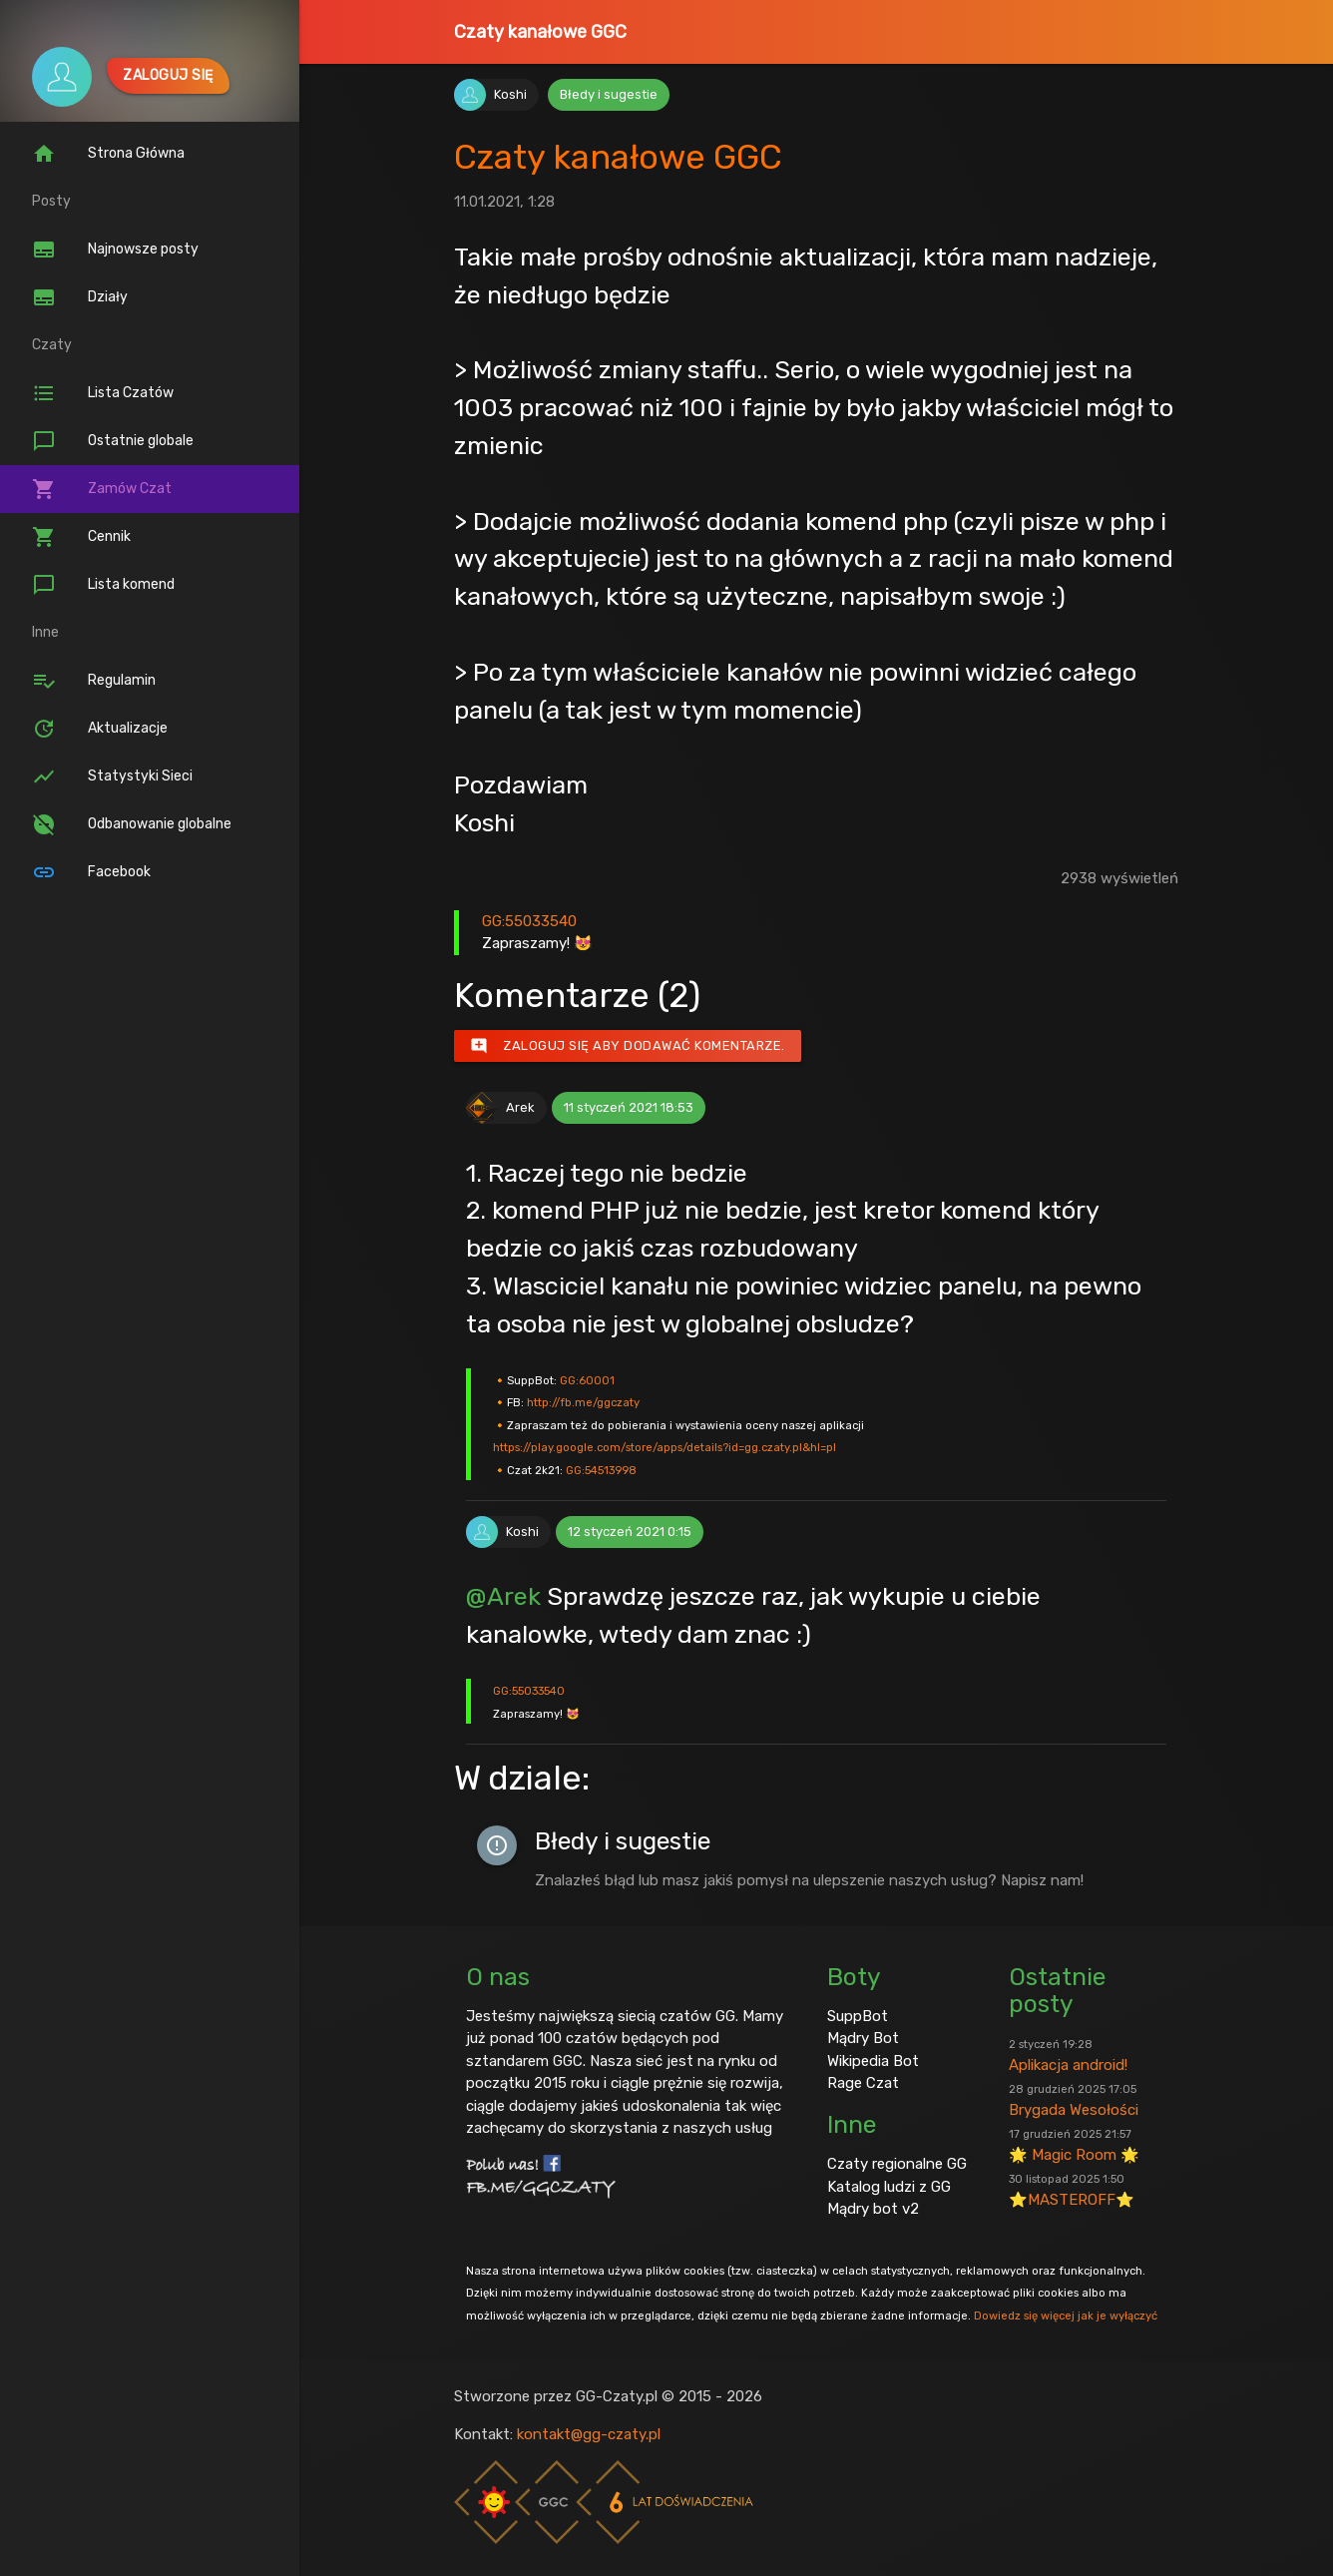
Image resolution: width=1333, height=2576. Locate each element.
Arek (520, 1107)
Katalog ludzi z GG (889, 2187)
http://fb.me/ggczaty (583, 1402)
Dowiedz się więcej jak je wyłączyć (1065, 2315)
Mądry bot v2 (873, 2209)
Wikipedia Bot (873, 2061)
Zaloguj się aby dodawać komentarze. (627, 1046)
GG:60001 (587, 1380)
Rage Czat (863, 2083)
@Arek (503, 1596)
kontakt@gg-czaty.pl (589, 2434)
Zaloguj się (168, 75)
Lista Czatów (103, 393)
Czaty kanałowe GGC (540, 32)
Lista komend (103, 585)
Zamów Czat (102, 489)
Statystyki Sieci (112, 776)
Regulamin (94, 681)
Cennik (81, 537)
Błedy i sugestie (609, 94)
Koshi (510, 94)
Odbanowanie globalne (131, 824)
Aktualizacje (100, 729)
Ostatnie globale (113, 441)
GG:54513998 (601, 1470)
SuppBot (857, 2016)
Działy (80, 297)
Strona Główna (108, 154)
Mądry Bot (863, 2038)
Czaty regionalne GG (897, 2164)
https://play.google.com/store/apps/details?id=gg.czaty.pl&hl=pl (664, 1447)
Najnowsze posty (115, 249)
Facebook (91, 872)
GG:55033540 (529, 921)
